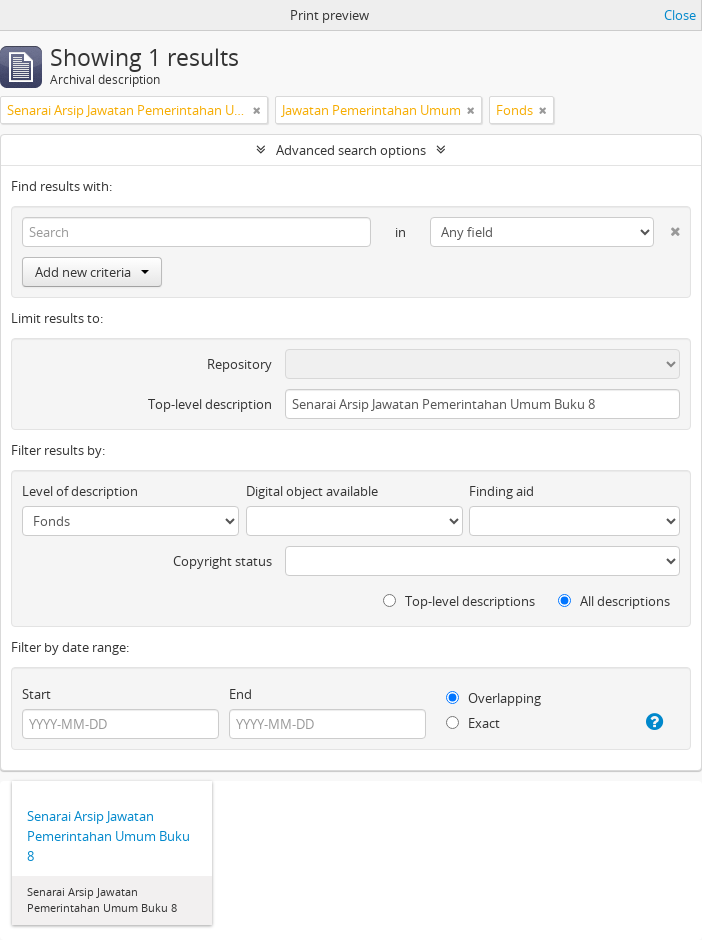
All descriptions (614, 601)
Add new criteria (92, 272)
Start (36, 694)
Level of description (80, 491)
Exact (473, 723)
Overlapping (493, 698)
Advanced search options (351, 150)
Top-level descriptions (459, 601)
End (240, 694)
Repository (239, 364)
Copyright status (222, 561)
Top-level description (210, 404)
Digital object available (312, 491)
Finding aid (501, 491)
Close (680, 15)
